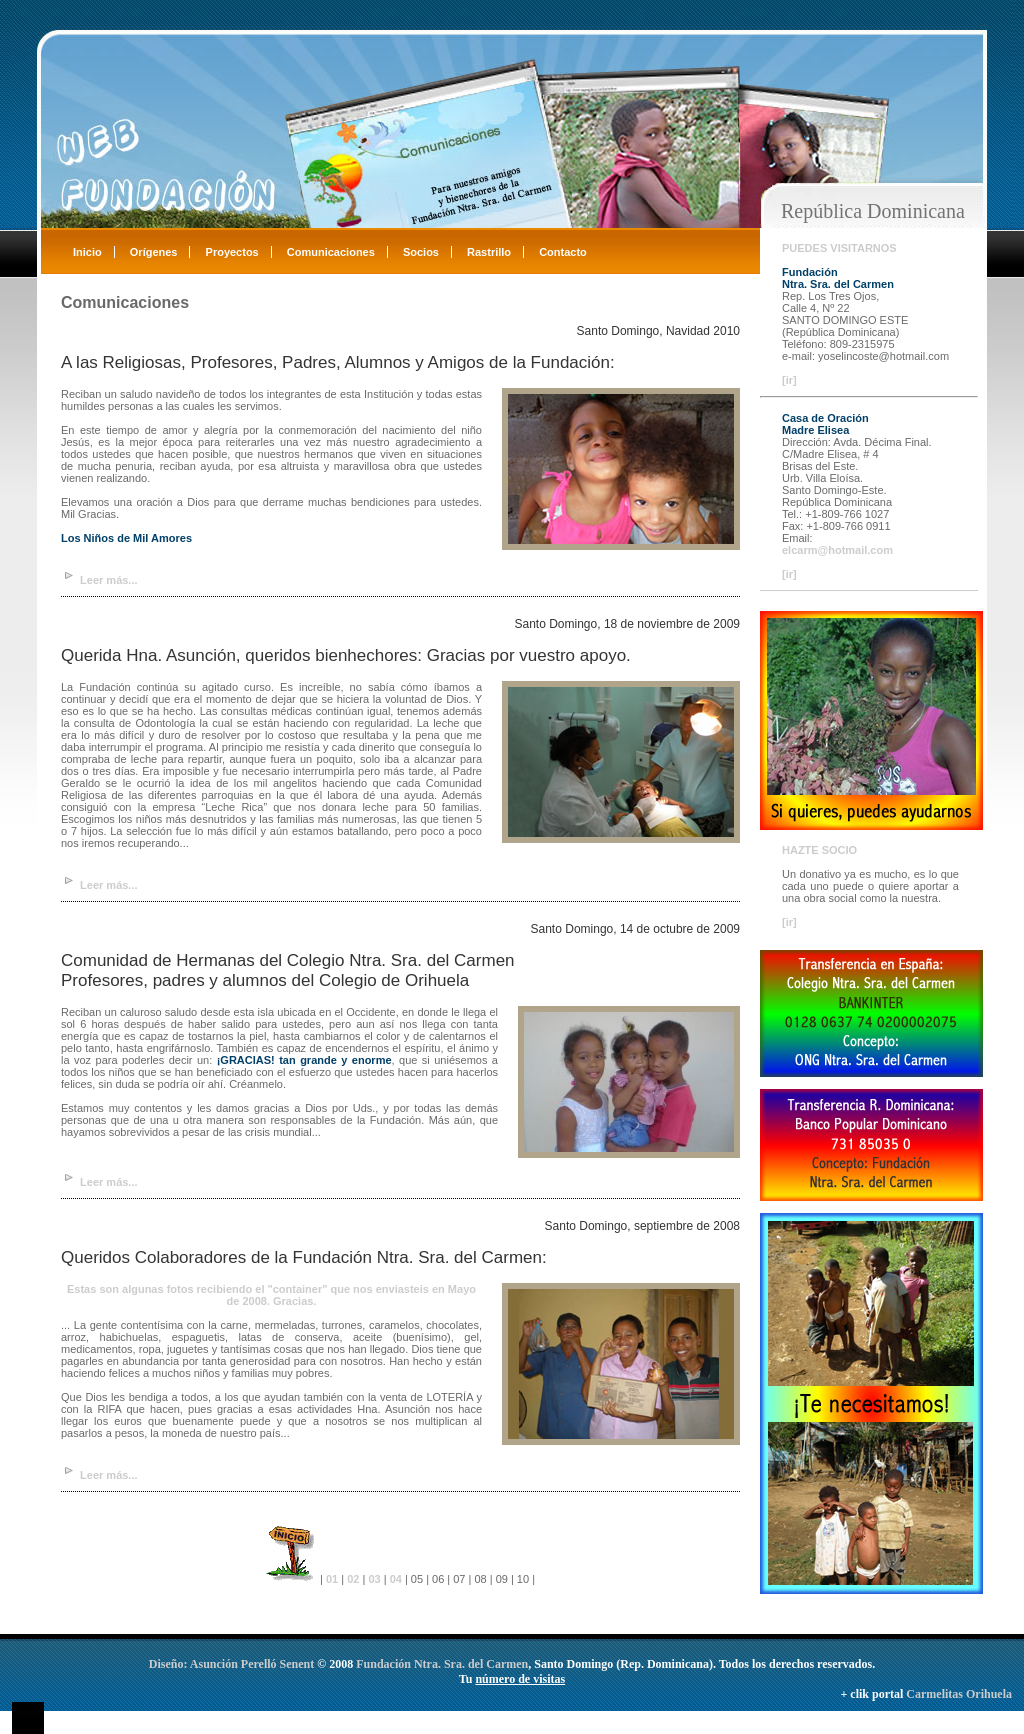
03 (374, 1579)
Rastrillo (489, 252)
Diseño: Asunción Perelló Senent (233, 1664)
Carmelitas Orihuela (959, 1694)
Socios (421, 252)
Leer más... (108, 580)
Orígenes (154, 252)
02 (353, 1579)
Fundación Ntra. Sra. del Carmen (442, 1664)
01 (333, 1579)
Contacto (563, 252)
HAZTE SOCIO (819, 850)
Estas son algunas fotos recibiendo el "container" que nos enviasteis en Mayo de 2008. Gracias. (271, 1295)
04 (396, 1579)
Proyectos (232, 252)
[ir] (789, 380)
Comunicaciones (331, 252)
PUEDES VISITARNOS (839, 248)
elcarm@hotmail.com (837, 550)
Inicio (87, 252)
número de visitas (520, 1679)
